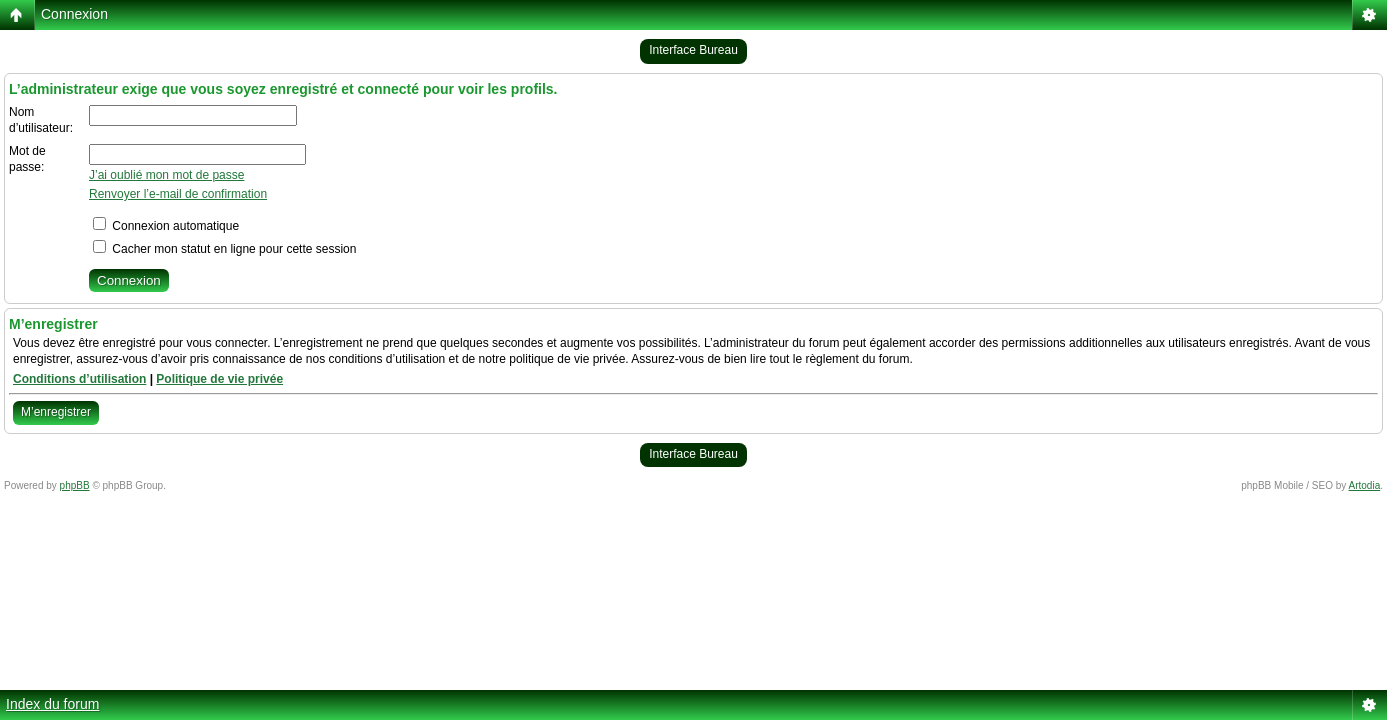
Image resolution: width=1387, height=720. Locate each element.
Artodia (1365, 485)
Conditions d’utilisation (79, 379)
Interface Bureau (693, 50)
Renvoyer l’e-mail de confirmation (178, 194)
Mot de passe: (27, 159)
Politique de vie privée (219, 379)
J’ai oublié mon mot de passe (166, 175)
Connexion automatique (166, 226)
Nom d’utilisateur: (41, 120)
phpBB (75, 485)
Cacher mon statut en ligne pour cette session (224, 249)
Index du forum (52, 704)
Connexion (74, 14)
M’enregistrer (56, 412)
